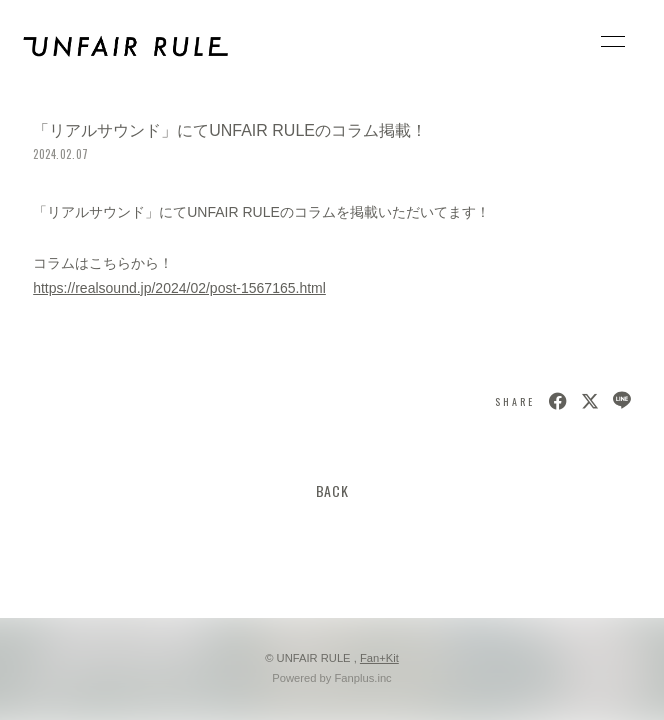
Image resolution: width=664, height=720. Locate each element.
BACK (332, 490)
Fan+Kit (379, 658)
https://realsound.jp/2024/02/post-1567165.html (179, 288)
